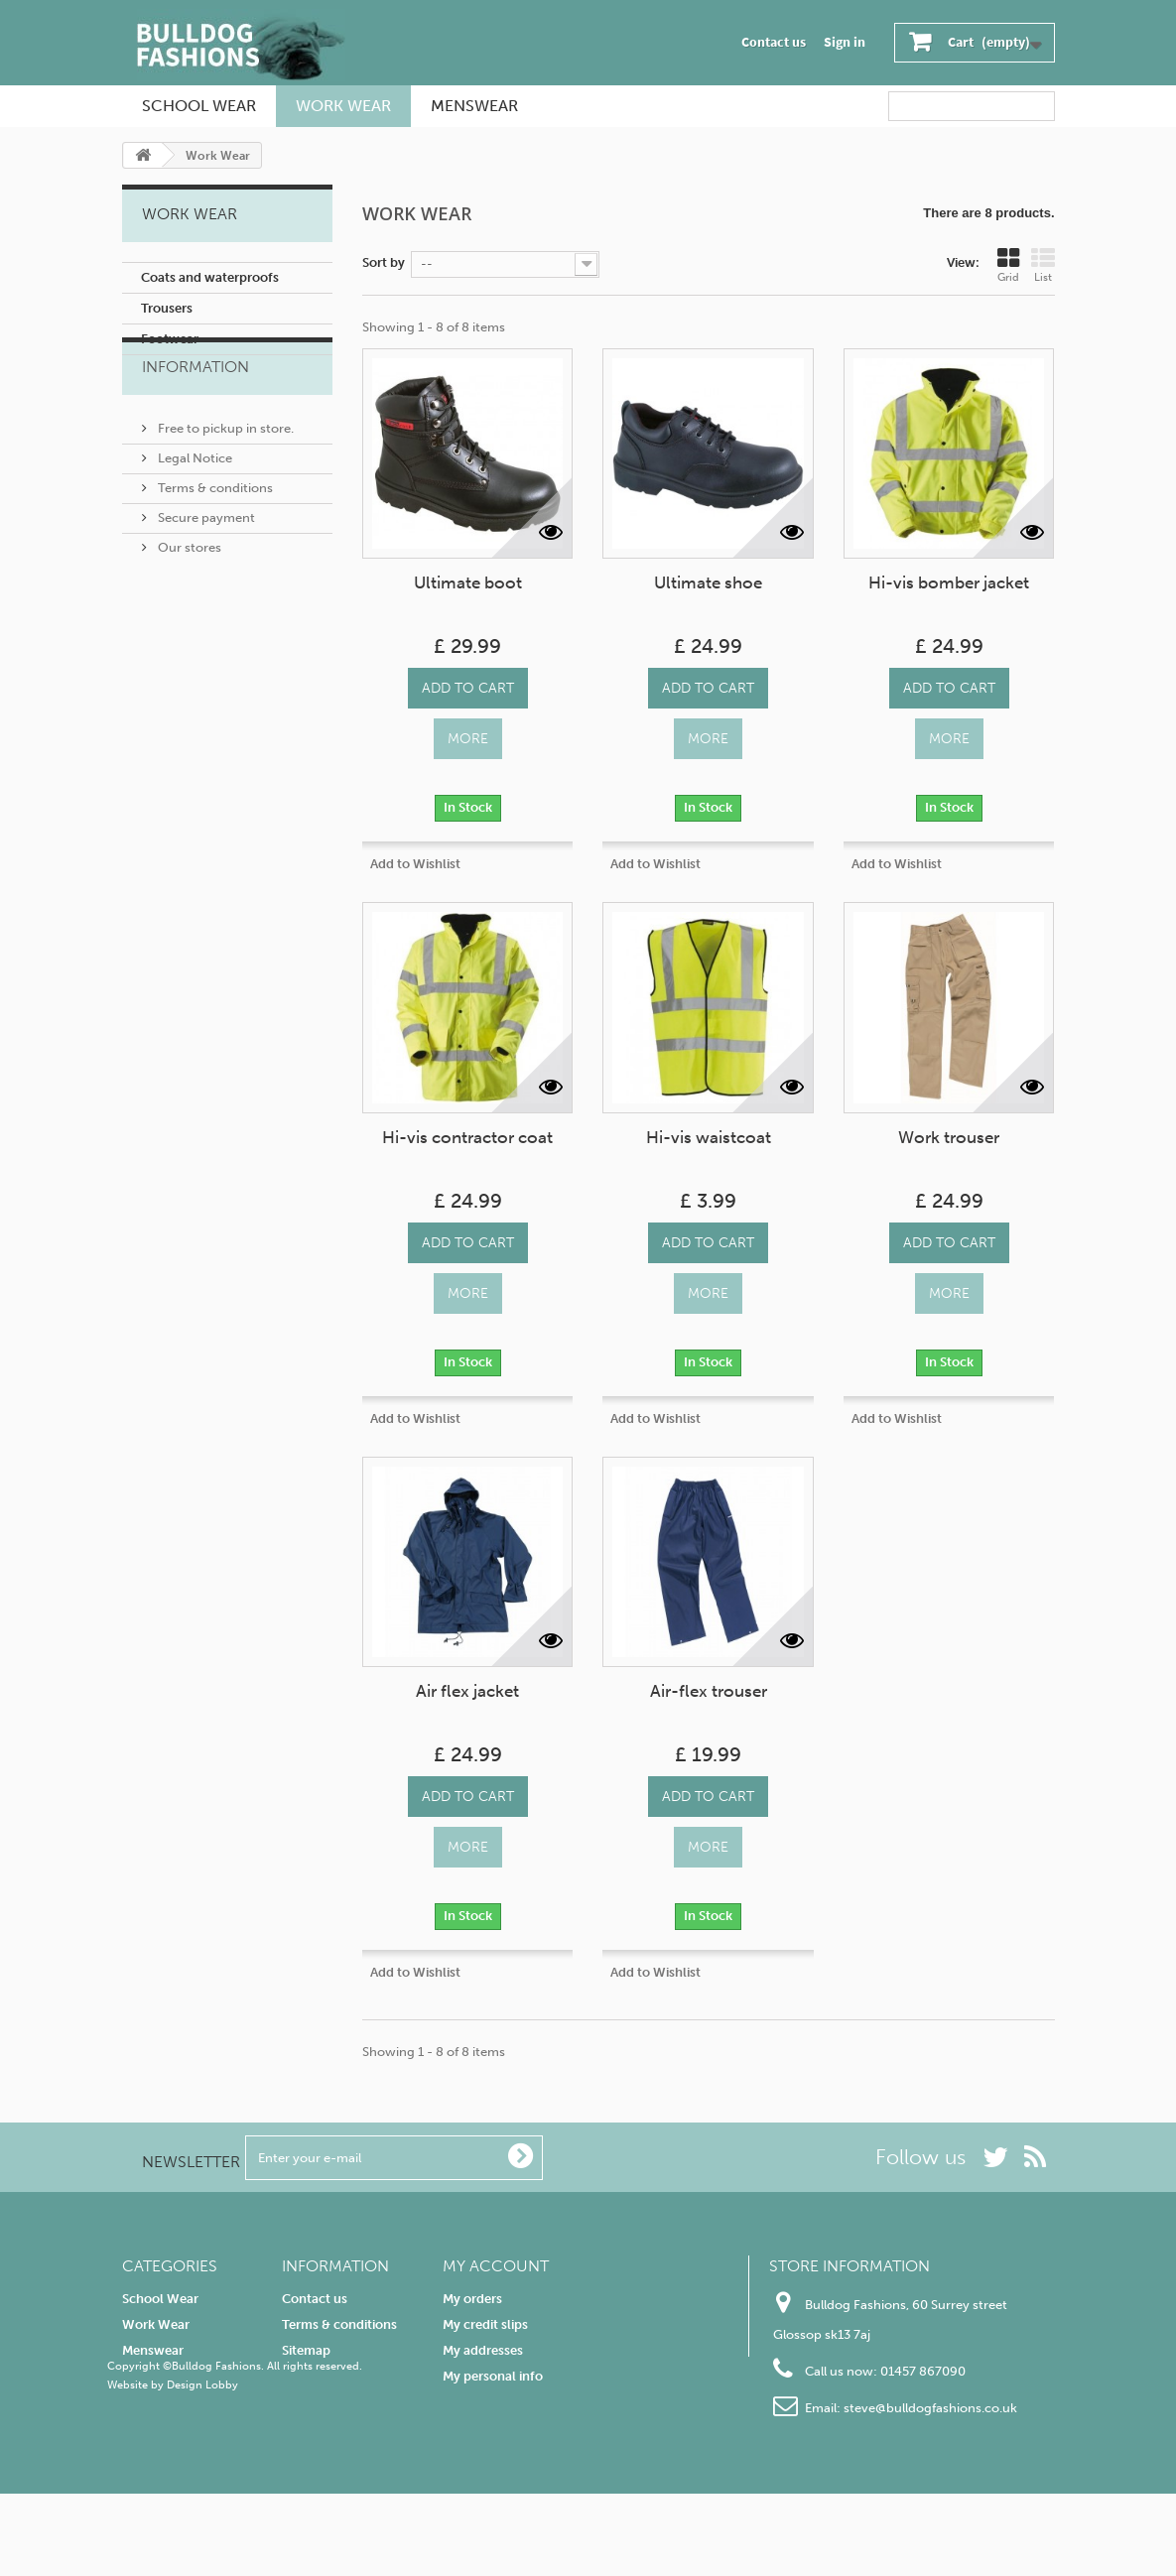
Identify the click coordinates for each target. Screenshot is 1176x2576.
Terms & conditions (214, 527)
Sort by (383, 262)
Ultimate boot (468, 582)
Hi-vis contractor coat (467, 1137)
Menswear (474, 105)
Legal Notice (193, 497)
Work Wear (343, 105)
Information (195, 414)
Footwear (169, 338)
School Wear (199, 105)
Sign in (844, 42)
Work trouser (948, 1137)
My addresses (483, 2350)
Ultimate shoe (708, 582)
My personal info (493, 2376)
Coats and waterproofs (210, 277)
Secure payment (205, 557)
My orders (472, 2298)
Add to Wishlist (415, 863)
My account (496, 2265)
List (1043, 265)
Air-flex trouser (708, 1691)
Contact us (773, 42)
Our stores (188, 587)
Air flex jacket (467, 1691)
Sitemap (306, 2350)
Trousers (167, 308)
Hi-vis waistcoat (708, 1137)
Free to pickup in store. (224, 467)
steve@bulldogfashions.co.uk (930, 2407)
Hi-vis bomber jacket (948, 582)
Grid (1008, 265)
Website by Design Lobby (172, 2467)
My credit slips (485, 2324)
